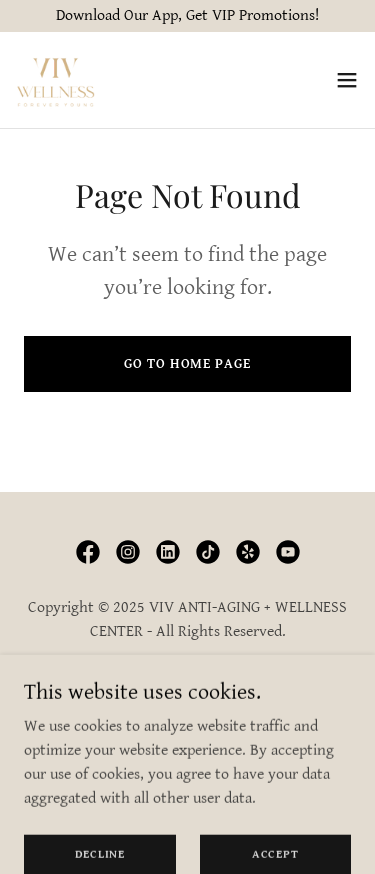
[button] (347, 80)
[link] (55, 80)
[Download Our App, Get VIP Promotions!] (187, 16)
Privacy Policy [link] (187, 681)
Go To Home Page (187, 364)
